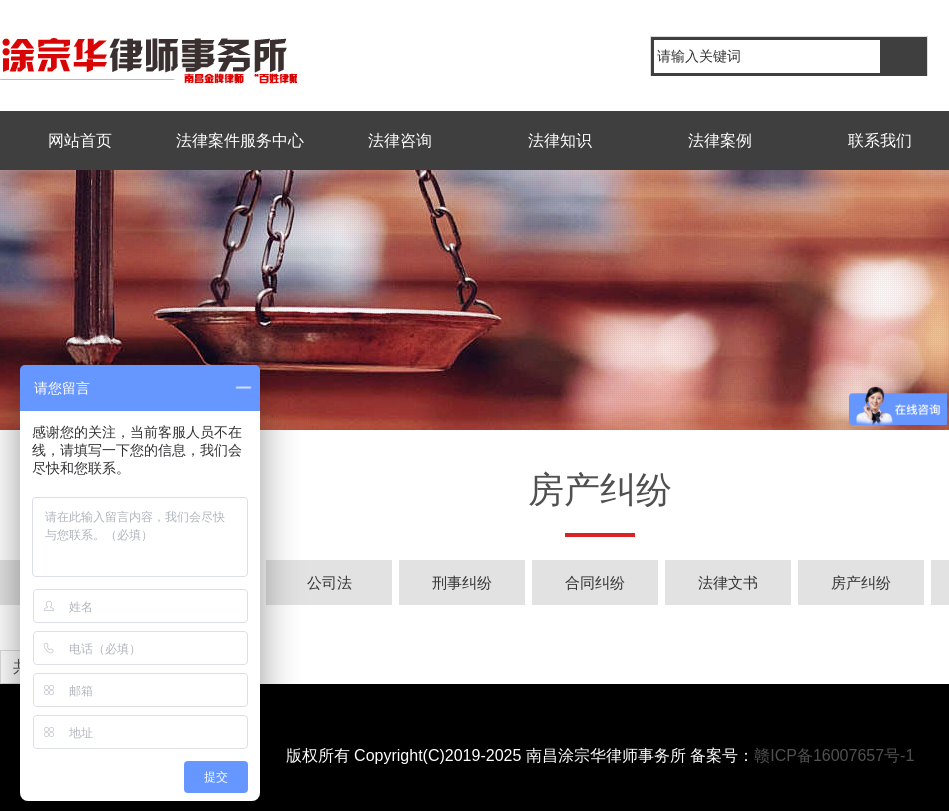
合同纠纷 (595, 582)
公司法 (329, 582)
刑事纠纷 (462, 582)
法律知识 (560, 140)
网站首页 (80, 140)
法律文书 (728, 582)
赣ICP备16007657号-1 (834, 755)
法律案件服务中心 (240, 140)
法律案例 (720, 140)
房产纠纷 (861, 582)
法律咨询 (400, 140)
